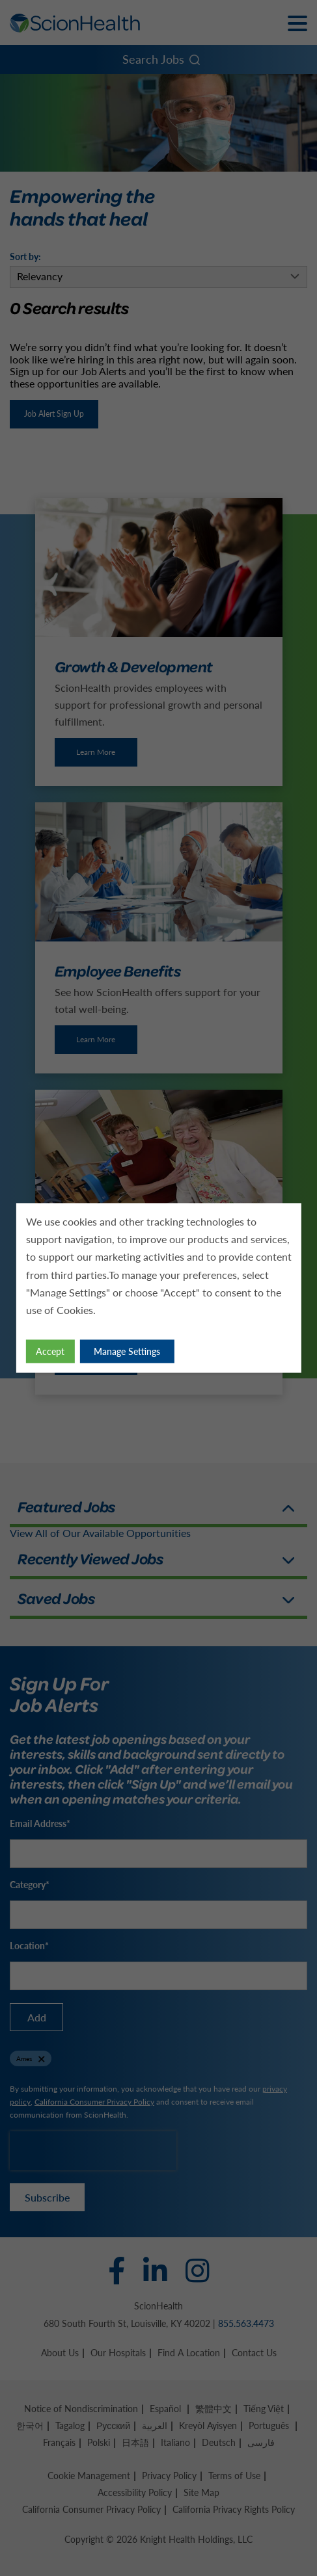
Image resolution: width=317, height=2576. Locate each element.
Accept (50, 1351)
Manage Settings (127, 1351)
